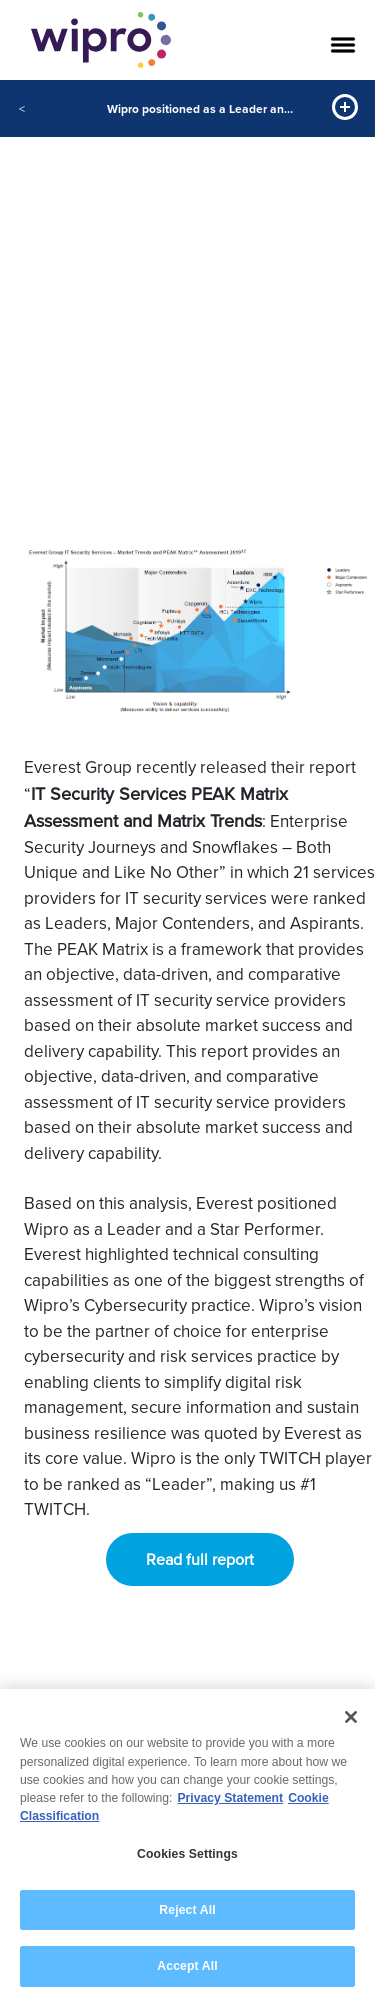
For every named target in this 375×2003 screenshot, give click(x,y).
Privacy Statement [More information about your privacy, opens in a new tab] (230, 1799)
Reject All (187, 1910)
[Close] (351, 1718)
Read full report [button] (200, 1559)
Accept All (187, 1967)
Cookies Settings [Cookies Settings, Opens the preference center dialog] (187, 1855)
